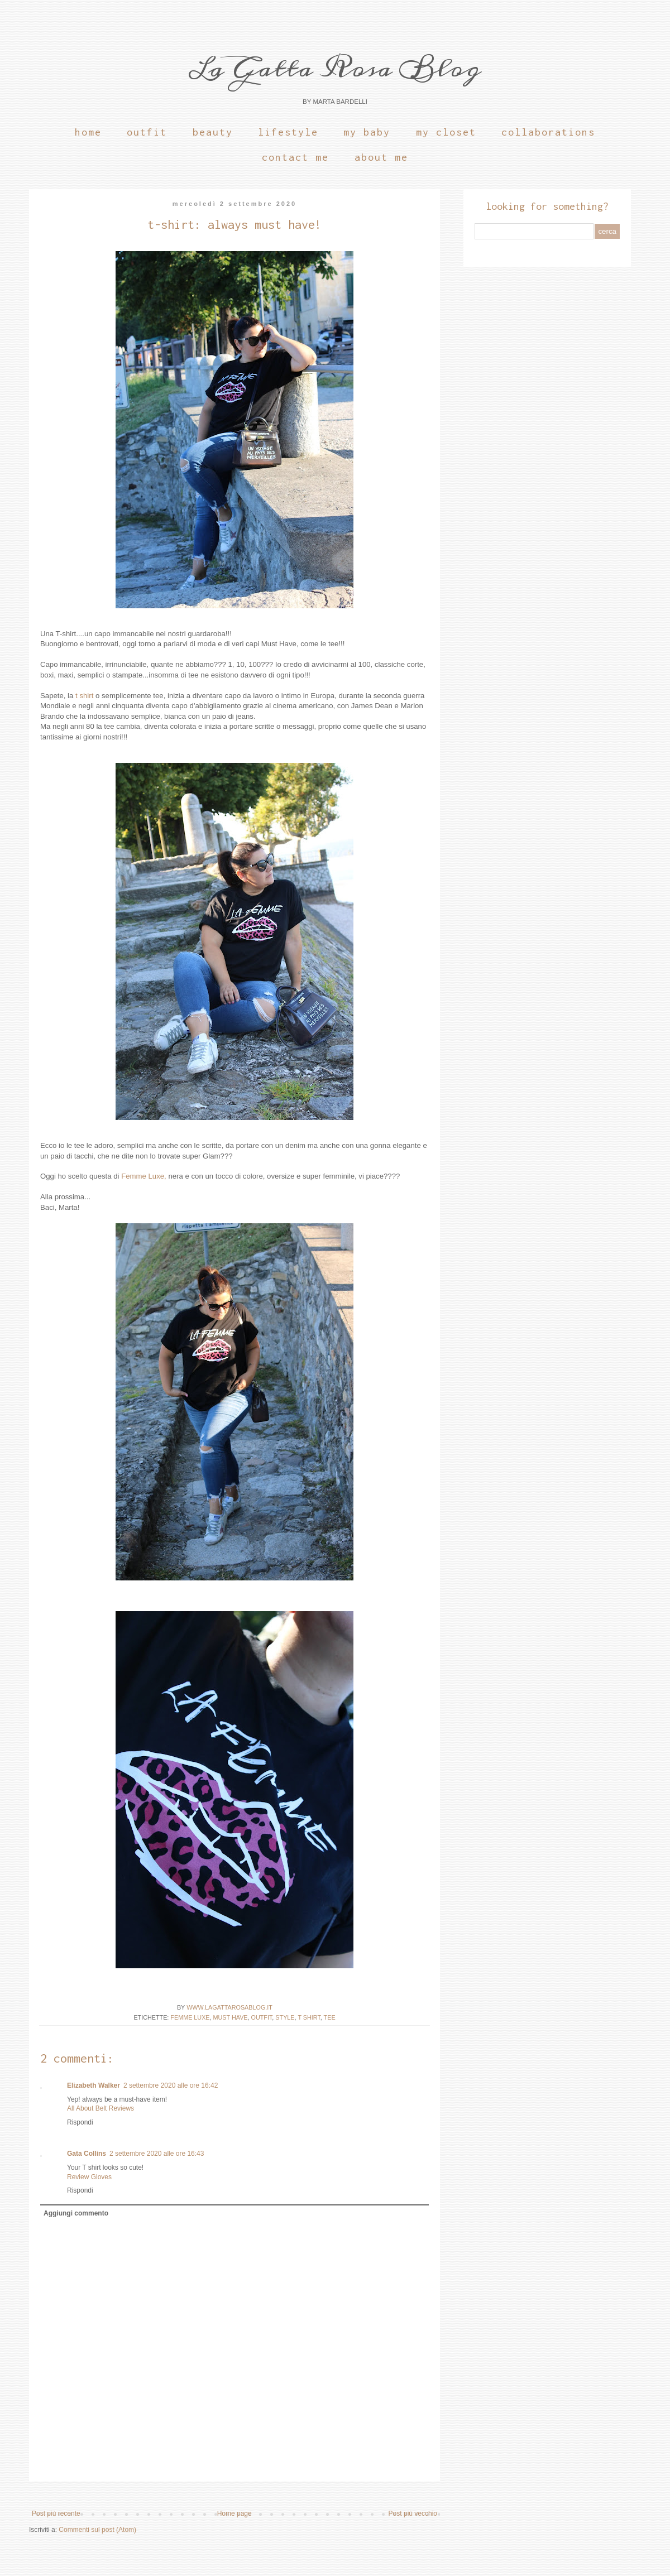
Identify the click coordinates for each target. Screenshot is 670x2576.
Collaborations (548, 132)
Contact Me (295, 157)
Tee (330, 2017)
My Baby (366, 132)
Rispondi (80, 2122)
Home (88, 132)
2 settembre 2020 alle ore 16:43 (156, 2153)
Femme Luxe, (143, 1176)
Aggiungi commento (76, 2213)
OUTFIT (261, 2017)
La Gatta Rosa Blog (335, 68)
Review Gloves (89, 2177)
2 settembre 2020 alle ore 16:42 (170, 2085)
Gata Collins (86, 2153)
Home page (234, 2513)
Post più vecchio (413, 2513)
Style (284, 2017)
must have (230, 2017)
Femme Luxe (189, 2017)
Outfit (147, 132)
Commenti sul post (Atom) (97, 2530)
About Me (381, 157)
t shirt (84, 695)
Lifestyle (288, 132)
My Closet (446, 132)
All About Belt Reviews (100, 2108)
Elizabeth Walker (93, 2085)
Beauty (213, 132)
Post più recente (56, 2513)
